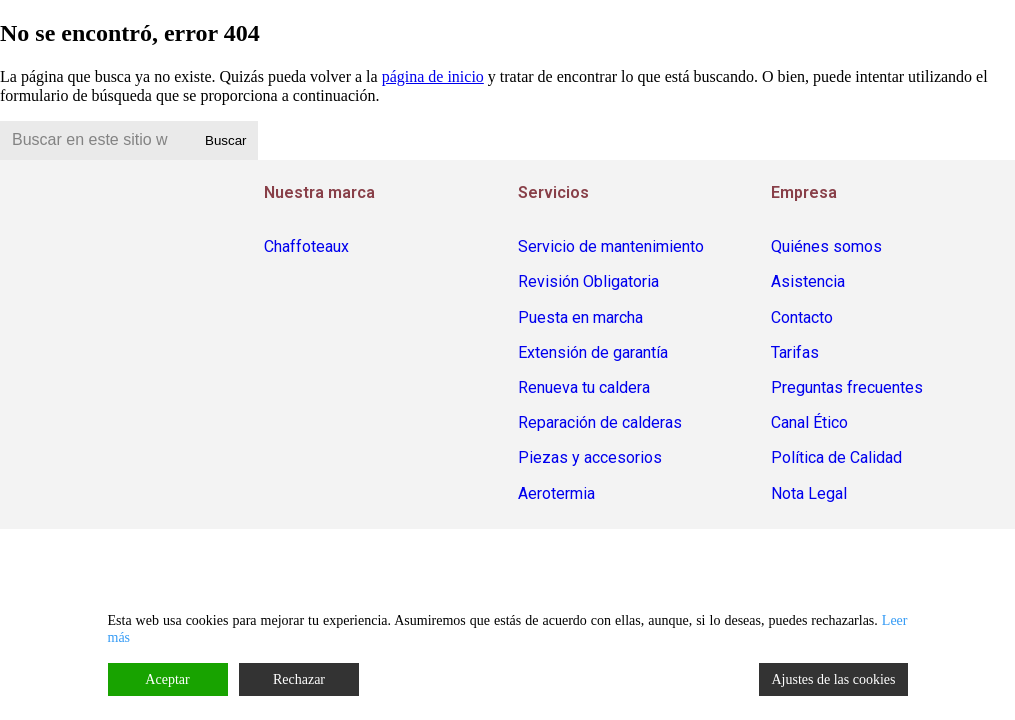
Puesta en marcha (580, 317)
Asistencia (808, 281)
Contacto (802, 317)
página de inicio (433, 76)
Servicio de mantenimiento (611, 246)
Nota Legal (809, 493)
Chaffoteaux (306, 246)
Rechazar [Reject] (299, 679)
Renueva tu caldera (584, 387)
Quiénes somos (826, 246)
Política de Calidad (836, 457)
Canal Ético (809, 422)
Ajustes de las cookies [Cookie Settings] (833, 679)
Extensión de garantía (593, 352)
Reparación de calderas (600, 422)
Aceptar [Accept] (167, 679)
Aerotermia (556, 493)
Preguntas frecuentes (847, 387)
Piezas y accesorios (590, 457)
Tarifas (795, 352)
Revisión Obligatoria (588, 281)
